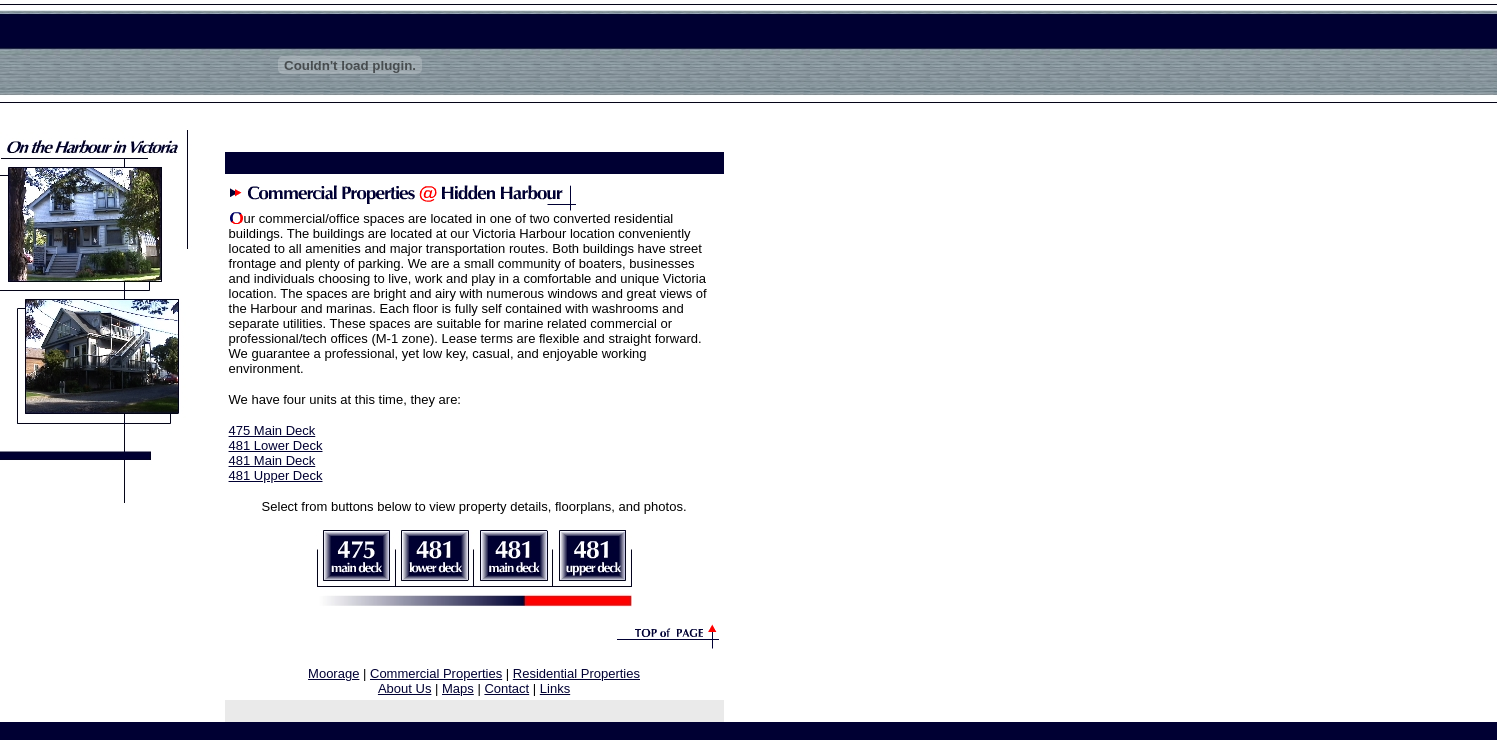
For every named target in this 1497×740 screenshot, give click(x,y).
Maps (458, 688)
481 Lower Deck (276, 445)
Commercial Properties (436, 673)
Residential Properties (576, 673)
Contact (506, 688)
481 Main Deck (272, 460)
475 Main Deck (272, 430)
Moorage (333, 673)
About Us (404, 688)
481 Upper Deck (276, 475)
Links (555, 688)
